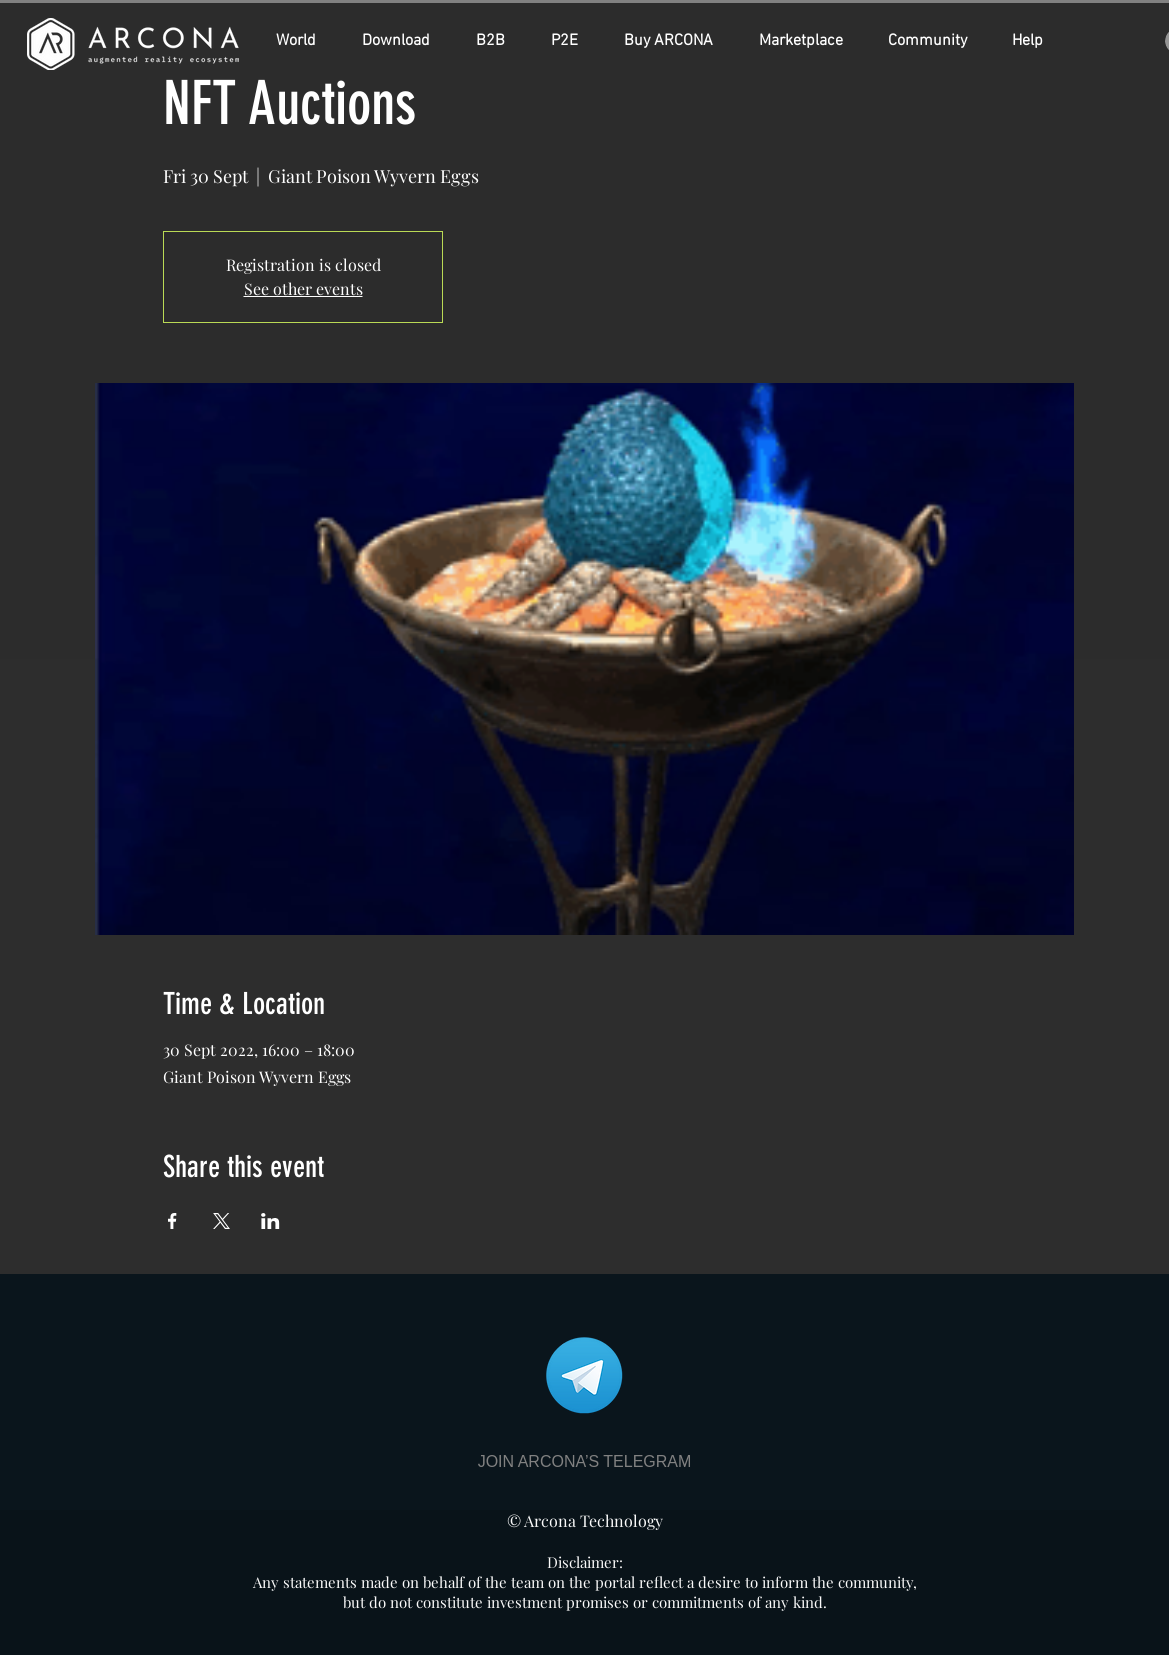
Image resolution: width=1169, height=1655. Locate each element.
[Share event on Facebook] (172, 1221)
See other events (303, 288)
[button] (676, 41)
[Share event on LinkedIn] (270, 1221)
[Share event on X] (221, 1221)
